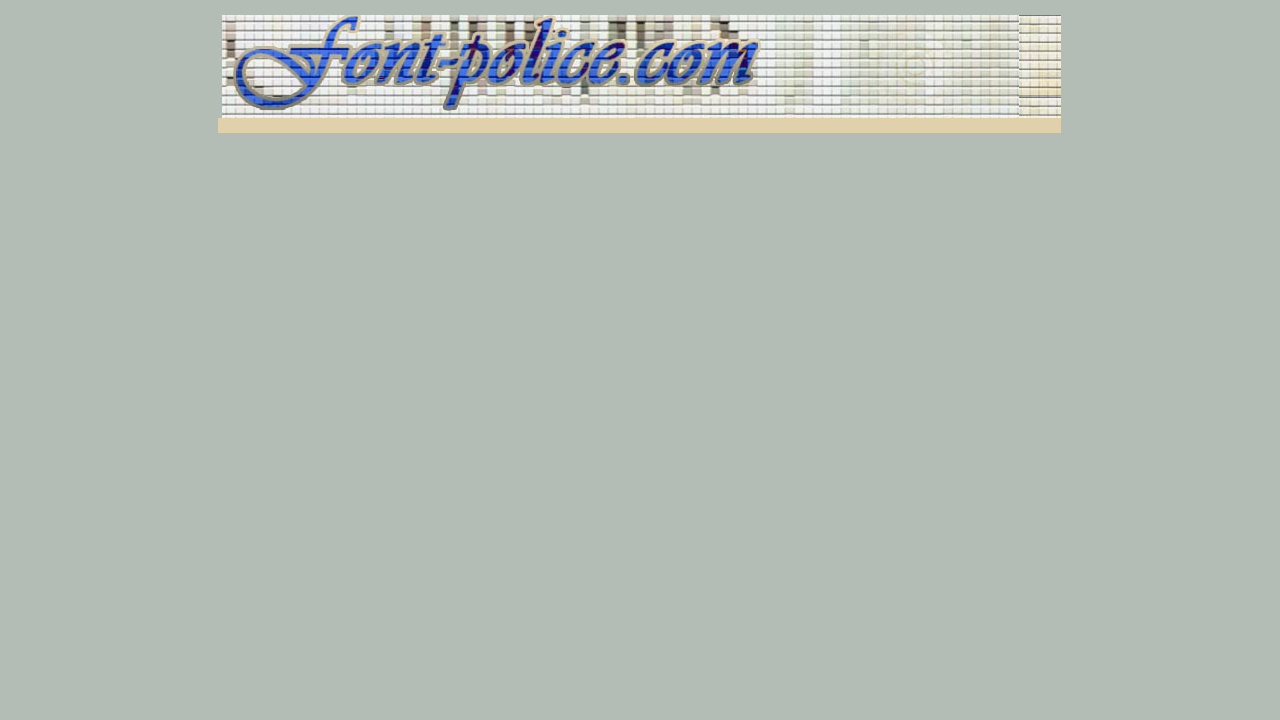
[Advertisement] (461, 125)
